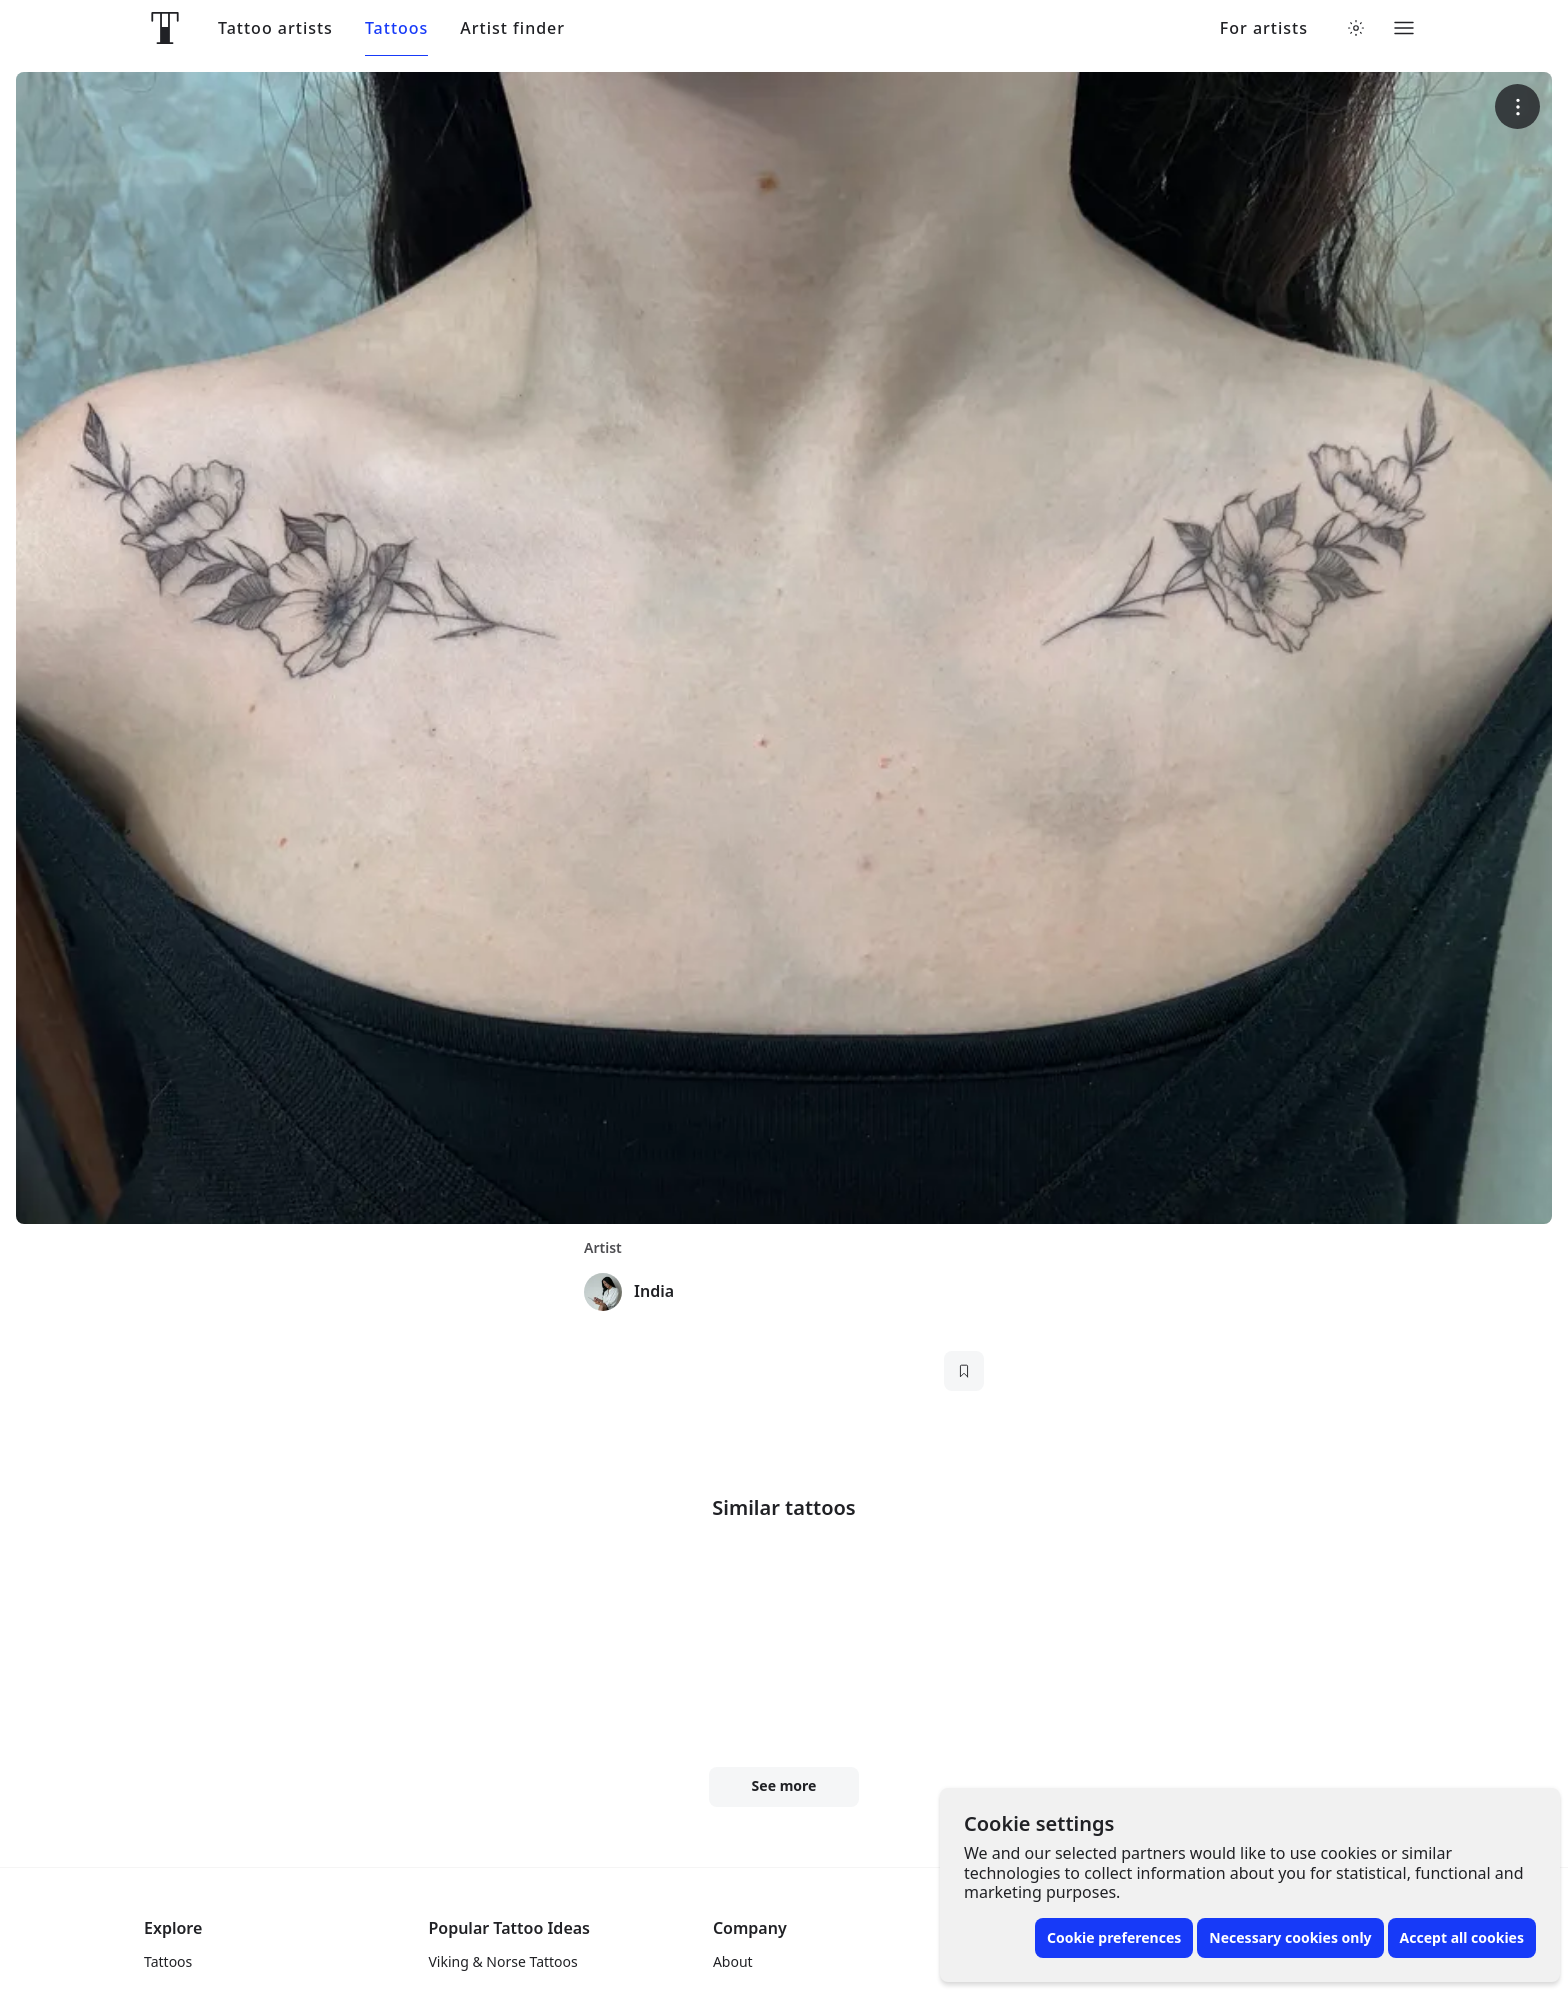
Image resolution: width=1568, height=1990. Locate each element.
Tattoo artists (275, 28)
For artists (1264, 28)
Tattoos (396, 28)
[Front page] (165, 28)
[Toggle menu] (1404, 28)
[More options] (1517, 106)
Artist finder (512, 28)
